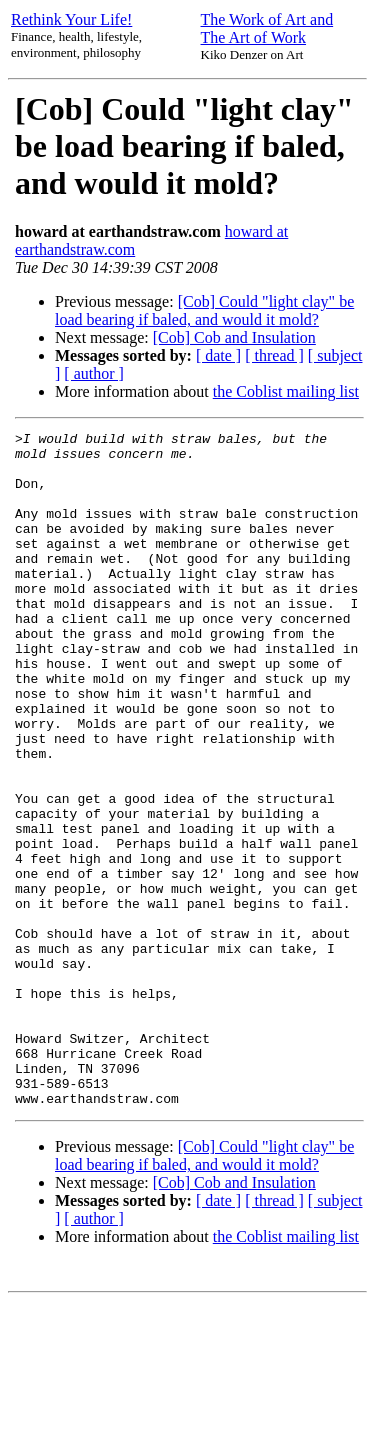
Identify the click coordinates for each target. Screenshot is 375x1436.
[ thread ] (274, 355)
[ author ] (94, 373)
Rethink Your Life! (71, 19)
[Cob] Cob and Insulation (234, 337)
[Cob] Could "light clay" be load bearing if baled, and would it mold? (204, 310)
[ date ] (218, 355)
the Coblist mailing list (286, 391)
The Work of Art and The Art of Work (267, 28)
